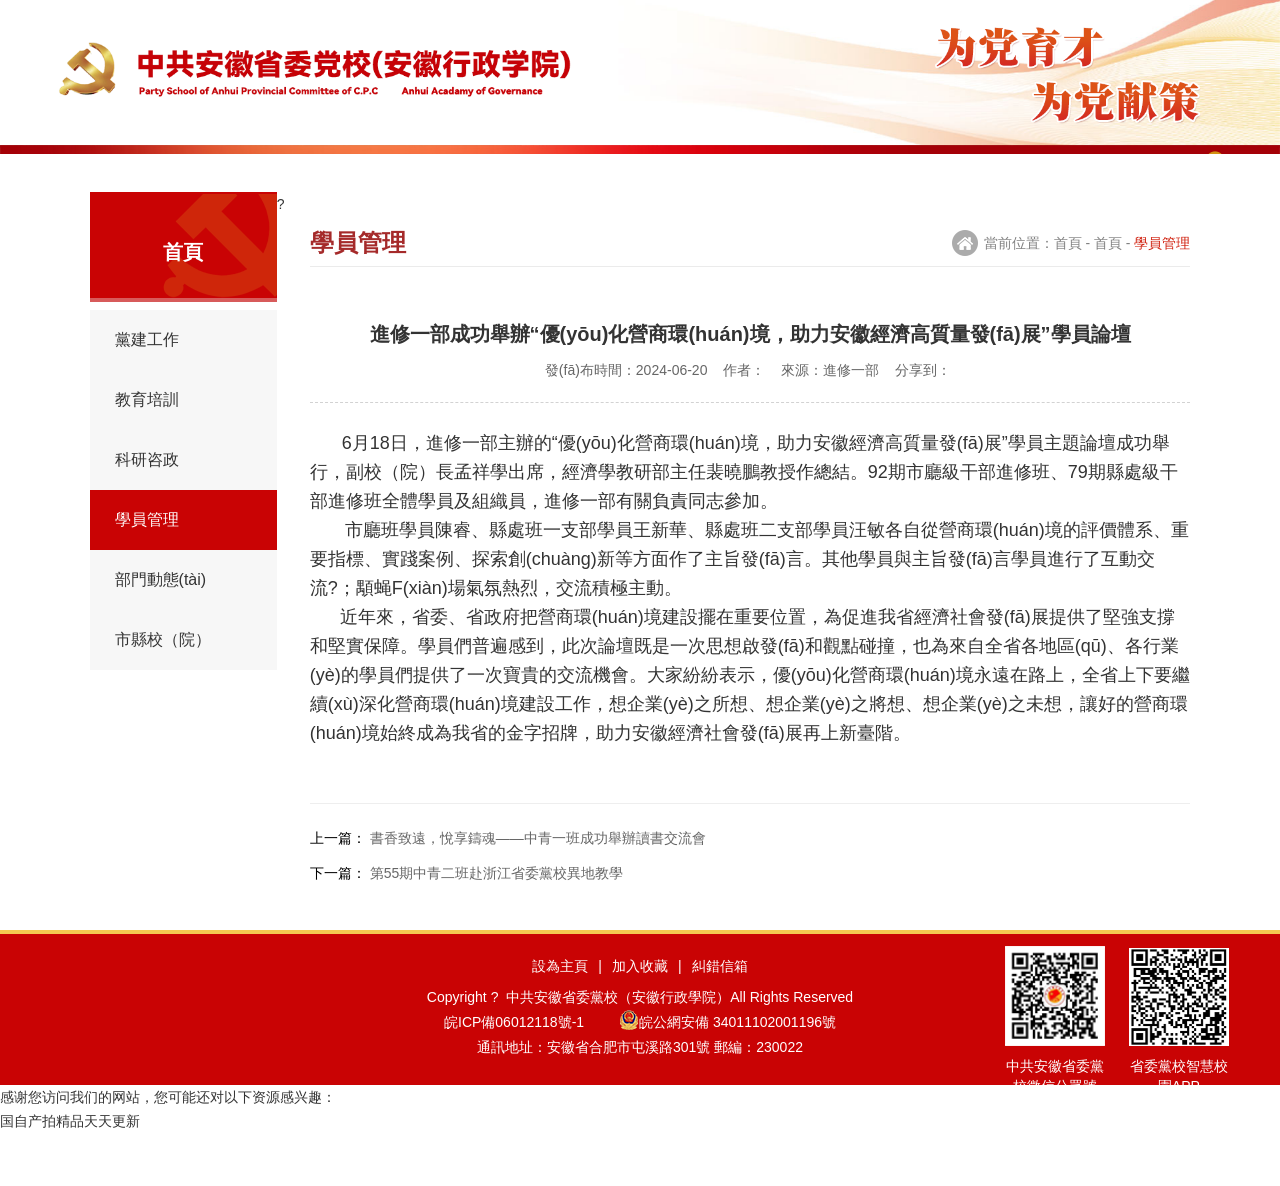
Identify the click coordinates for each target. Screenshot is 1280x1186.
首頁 (107, 169)
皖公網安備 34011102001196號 (727, 1068)
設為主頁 (560, 1012)
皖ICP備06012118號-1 (529, 1068)
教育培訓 (440, 169)
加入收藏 (640, 1012)
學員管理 (662, 169)
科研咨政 (551, 169)
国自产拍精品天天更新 (70, 1174)
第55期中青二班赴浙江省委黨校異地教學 (497, 913)
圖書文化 (884, 169)
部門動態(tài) (161, 619)
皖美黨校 (1107, 169)
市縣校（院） (163, 679)
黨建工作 (329, 169)
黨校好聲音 (995, 169)
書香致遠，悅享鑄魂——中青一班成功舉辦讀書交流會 (538, 878)
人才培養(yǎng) (773, 169)
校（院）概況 (218, 169)
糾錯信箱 (720, 1012)
